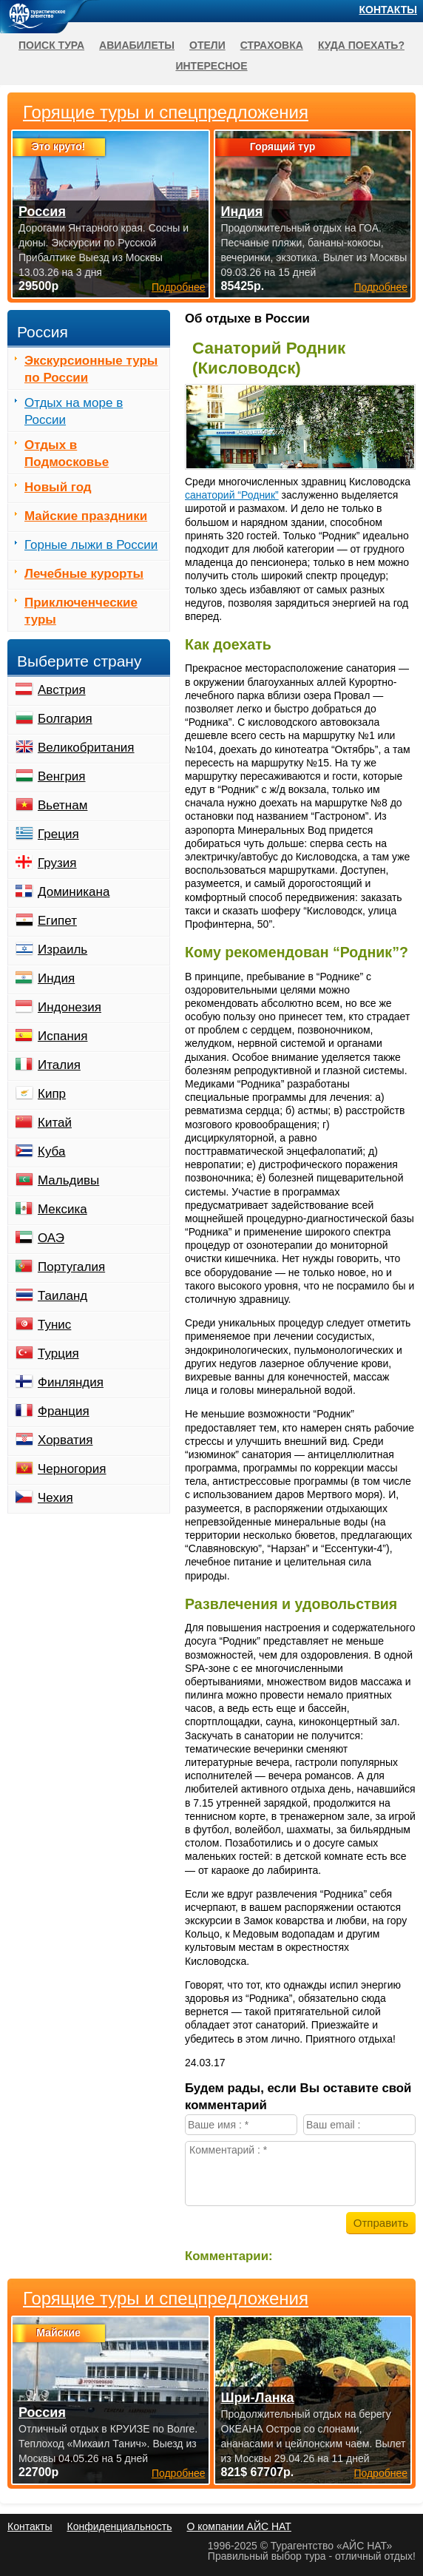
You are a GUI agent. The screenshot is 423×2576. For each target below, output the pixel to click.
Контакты (388, 10)
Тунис (54, 1325)
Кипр (52, 1094)
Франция (63, 1411)
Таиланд (62, 1296)
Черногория (72, 1469)
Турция (58, 1353)
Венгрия (62, 776)
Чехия (55, 1498)
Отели (207, 45)
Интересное (211, 66)
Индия (56, 978)
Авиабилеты (137, 45)
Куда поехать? (361, 45)
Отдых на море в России (73, 411)
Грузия (57, 863)
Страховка (271, 45)
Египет (57, 921)
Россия (42, 2412)
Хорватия (65, 1440)
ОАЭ (51, 1238)
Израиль (62, 950)
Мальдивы (68, 1180)
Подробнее (179, 2473)
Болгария (65, 719)
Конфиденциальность (119, 2526)
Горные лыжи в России (91, 545)
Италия (59, 1065)
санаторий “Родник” (232, 495)
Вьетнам (62, 805)
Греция (58, 834)
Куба (51, 1151)
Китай (55, 1123)
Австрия (62, 690)
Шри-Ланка (257, 2397)
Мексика (62, 1209)
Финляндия (71, 1382)
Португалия (71, 1267)
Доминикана (73, 892)
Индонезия (69, 1007)
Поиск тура (51, 45)
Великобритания (86, 748)
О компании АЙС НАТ (239, 2526)
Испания (62, 1036)
